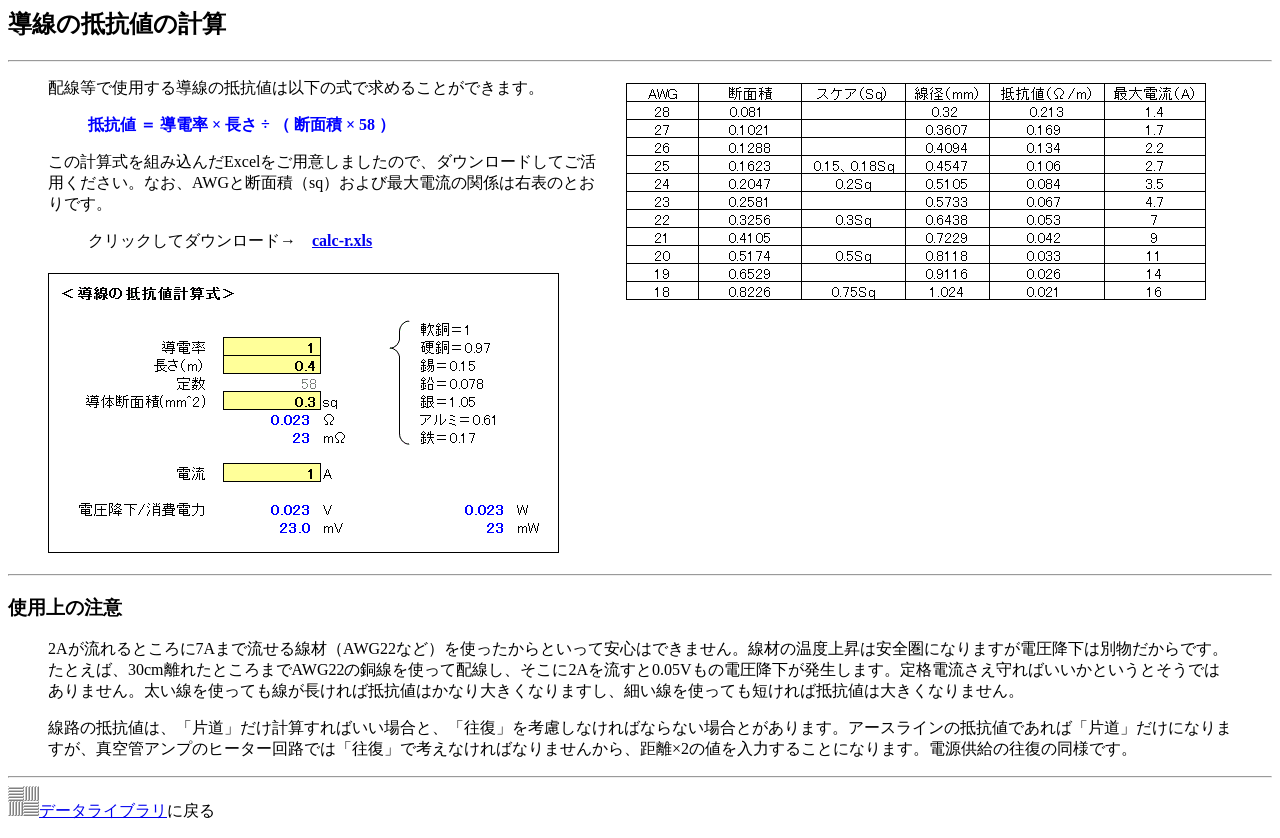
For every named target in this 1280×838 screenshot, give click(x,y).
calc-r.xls (342, 240)
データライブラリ (103, 810)
